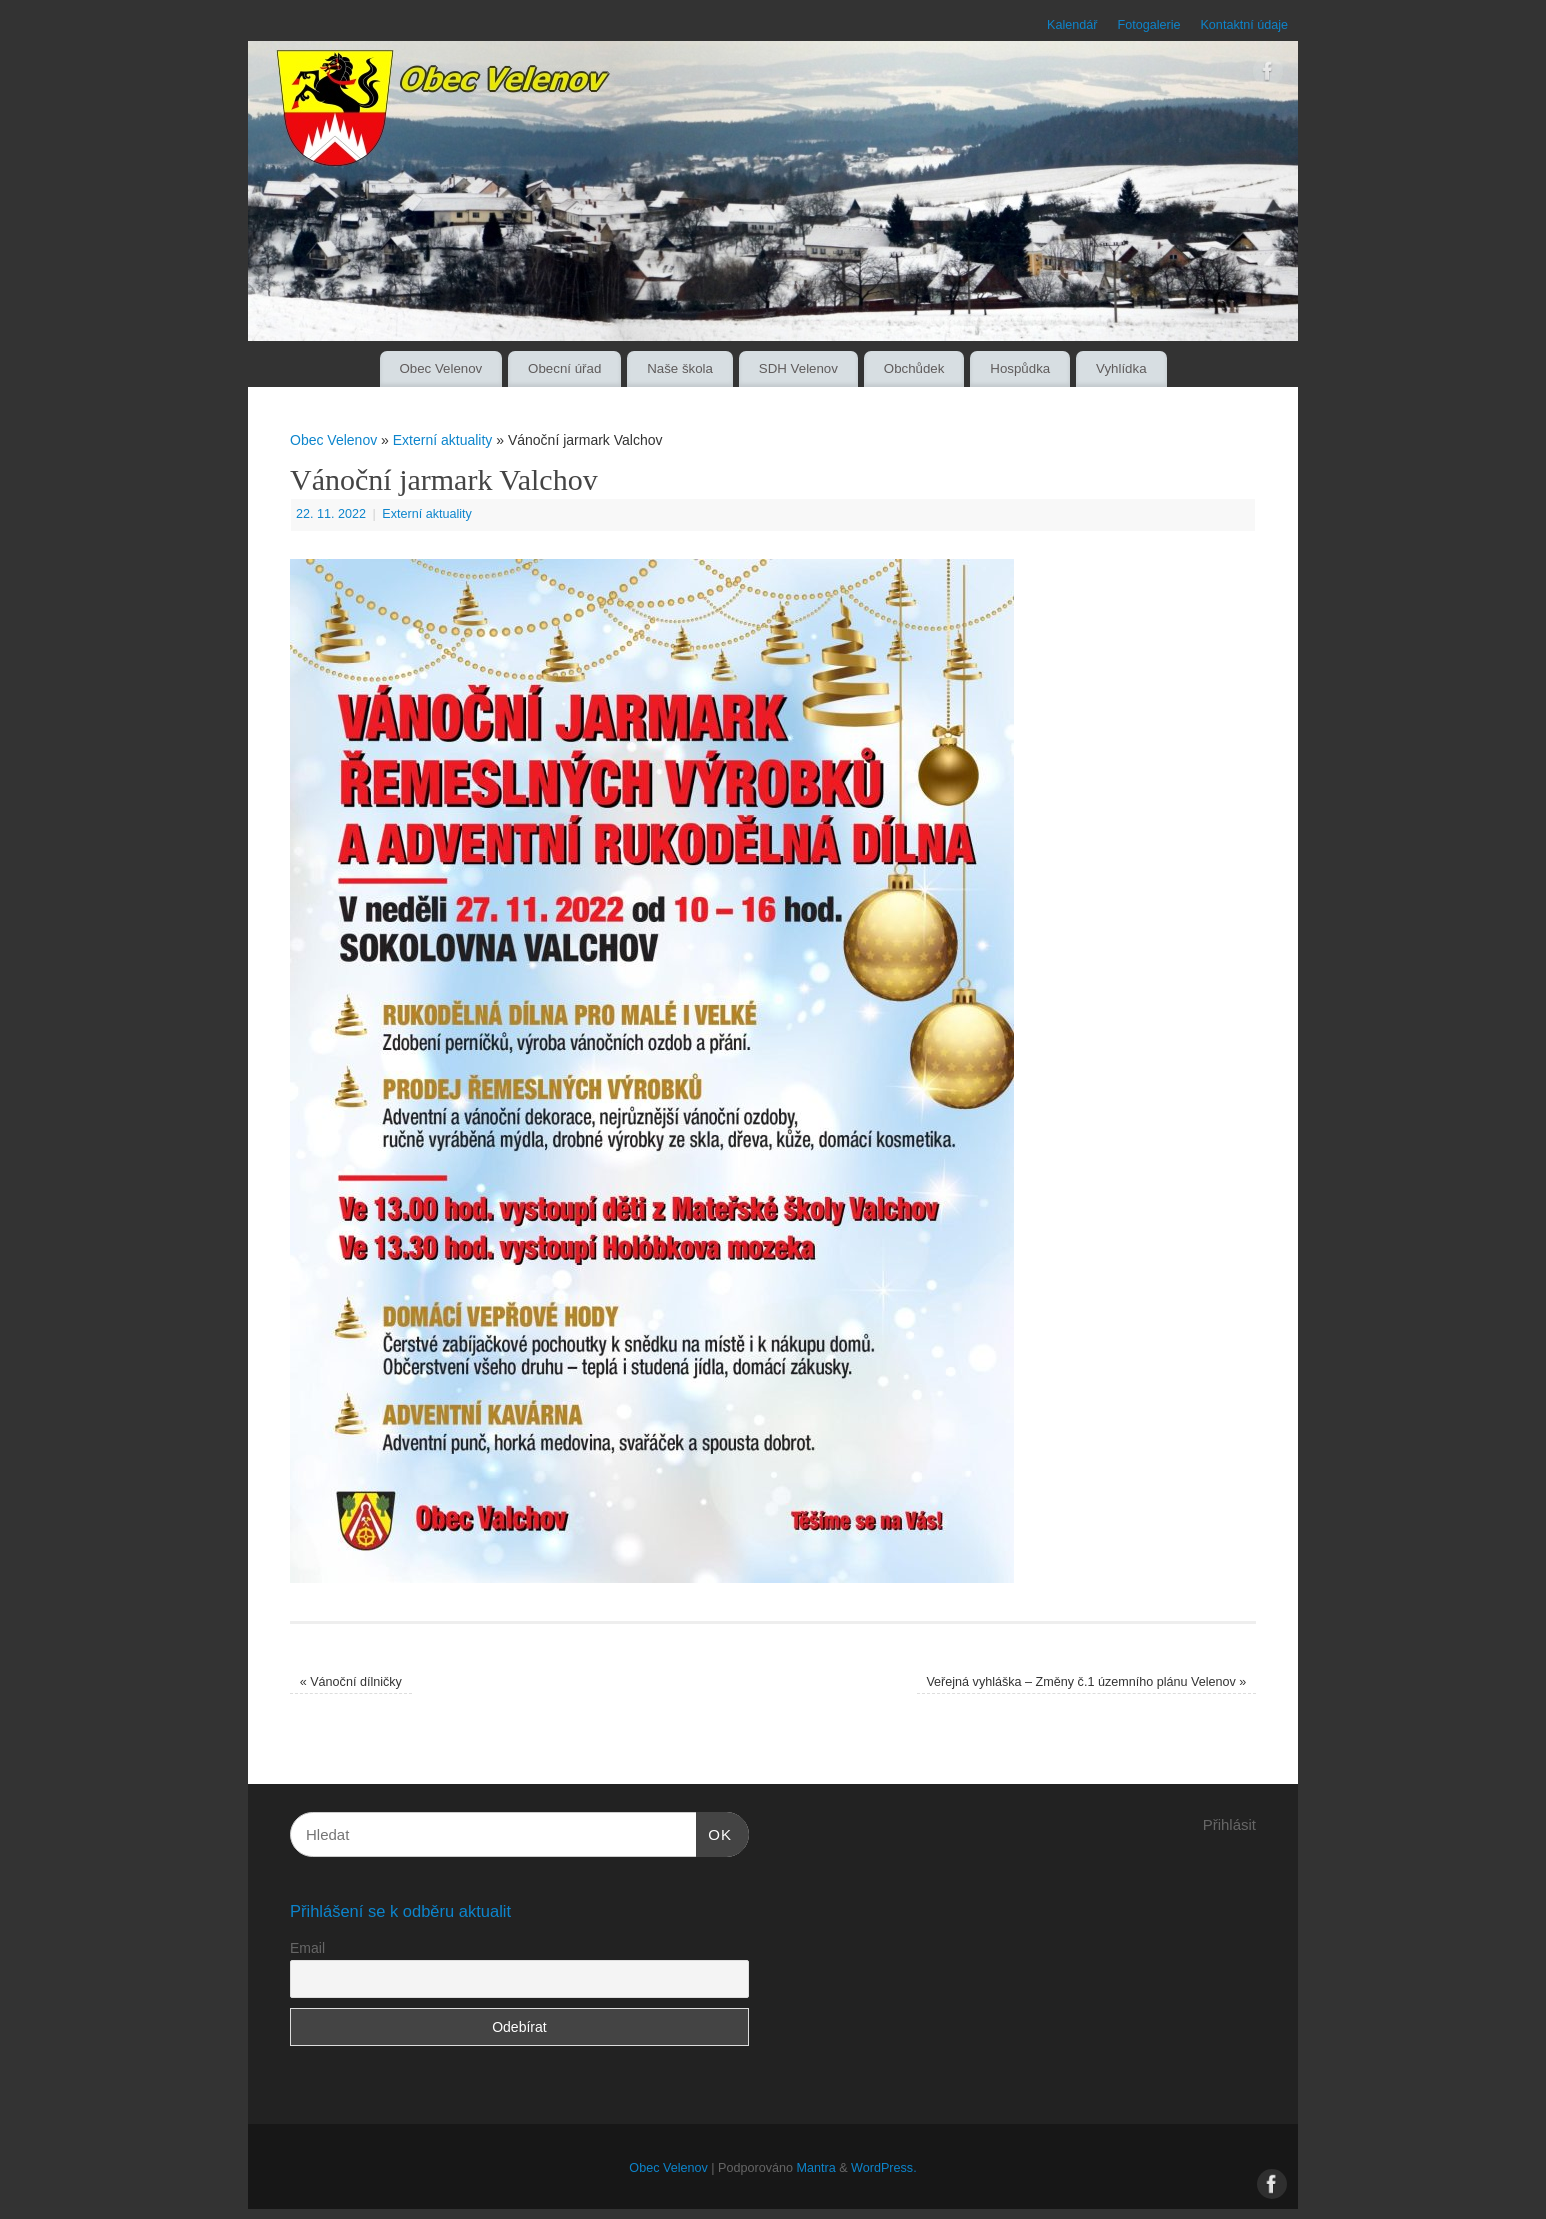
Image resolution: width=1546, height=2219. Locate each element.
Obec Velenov (440, 368)
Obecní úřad (564, 368)
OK (714, 1832)
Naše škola (680, 368)
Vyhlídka (1121, 368)
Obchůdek (914, 368)
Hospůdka (1020, 368)
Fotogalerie (1148, 25)
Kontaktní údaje (1244, 25)
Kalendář (1072, 25)
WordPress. (884, 2168)
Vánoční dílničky (351, 1682)
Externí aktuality (443, 440)
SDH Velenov (798, 368)
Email (307, 1948)
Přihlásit (1229, 1824)
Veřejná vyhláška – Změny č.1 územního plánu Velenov (1086, 1682)
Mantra (815, 2168)
